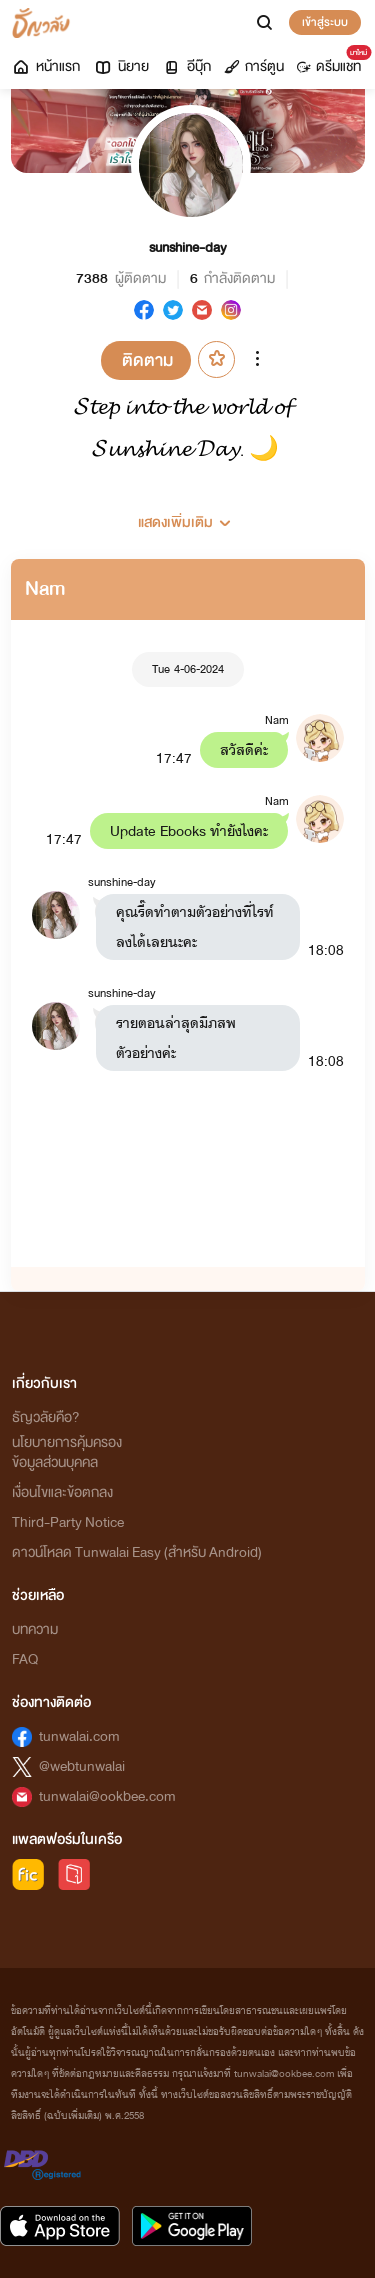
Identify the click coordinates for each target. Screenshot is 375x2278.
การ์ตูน (254, 66)
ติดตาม (147, 360)
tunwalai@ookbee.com (107, 1796)
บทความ (35, 1629)
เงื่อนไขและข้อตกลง (62, 1492)
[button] (188, 515)
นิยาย (121, 66)
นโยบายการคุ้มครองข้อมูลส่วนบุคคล (67, 1452)
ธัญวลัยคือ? (46, 1417)
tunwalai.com (79, 1736)
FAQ (25, 1659)
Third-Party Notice (68, 1522)
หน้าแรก (45, 66)
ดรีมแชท (332, 62)
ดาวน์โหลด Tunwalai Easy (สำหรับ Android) (137, 1552)
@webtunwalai (82, 1766)
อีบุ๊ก (186, 66)
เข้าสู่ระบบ (325, 22)
